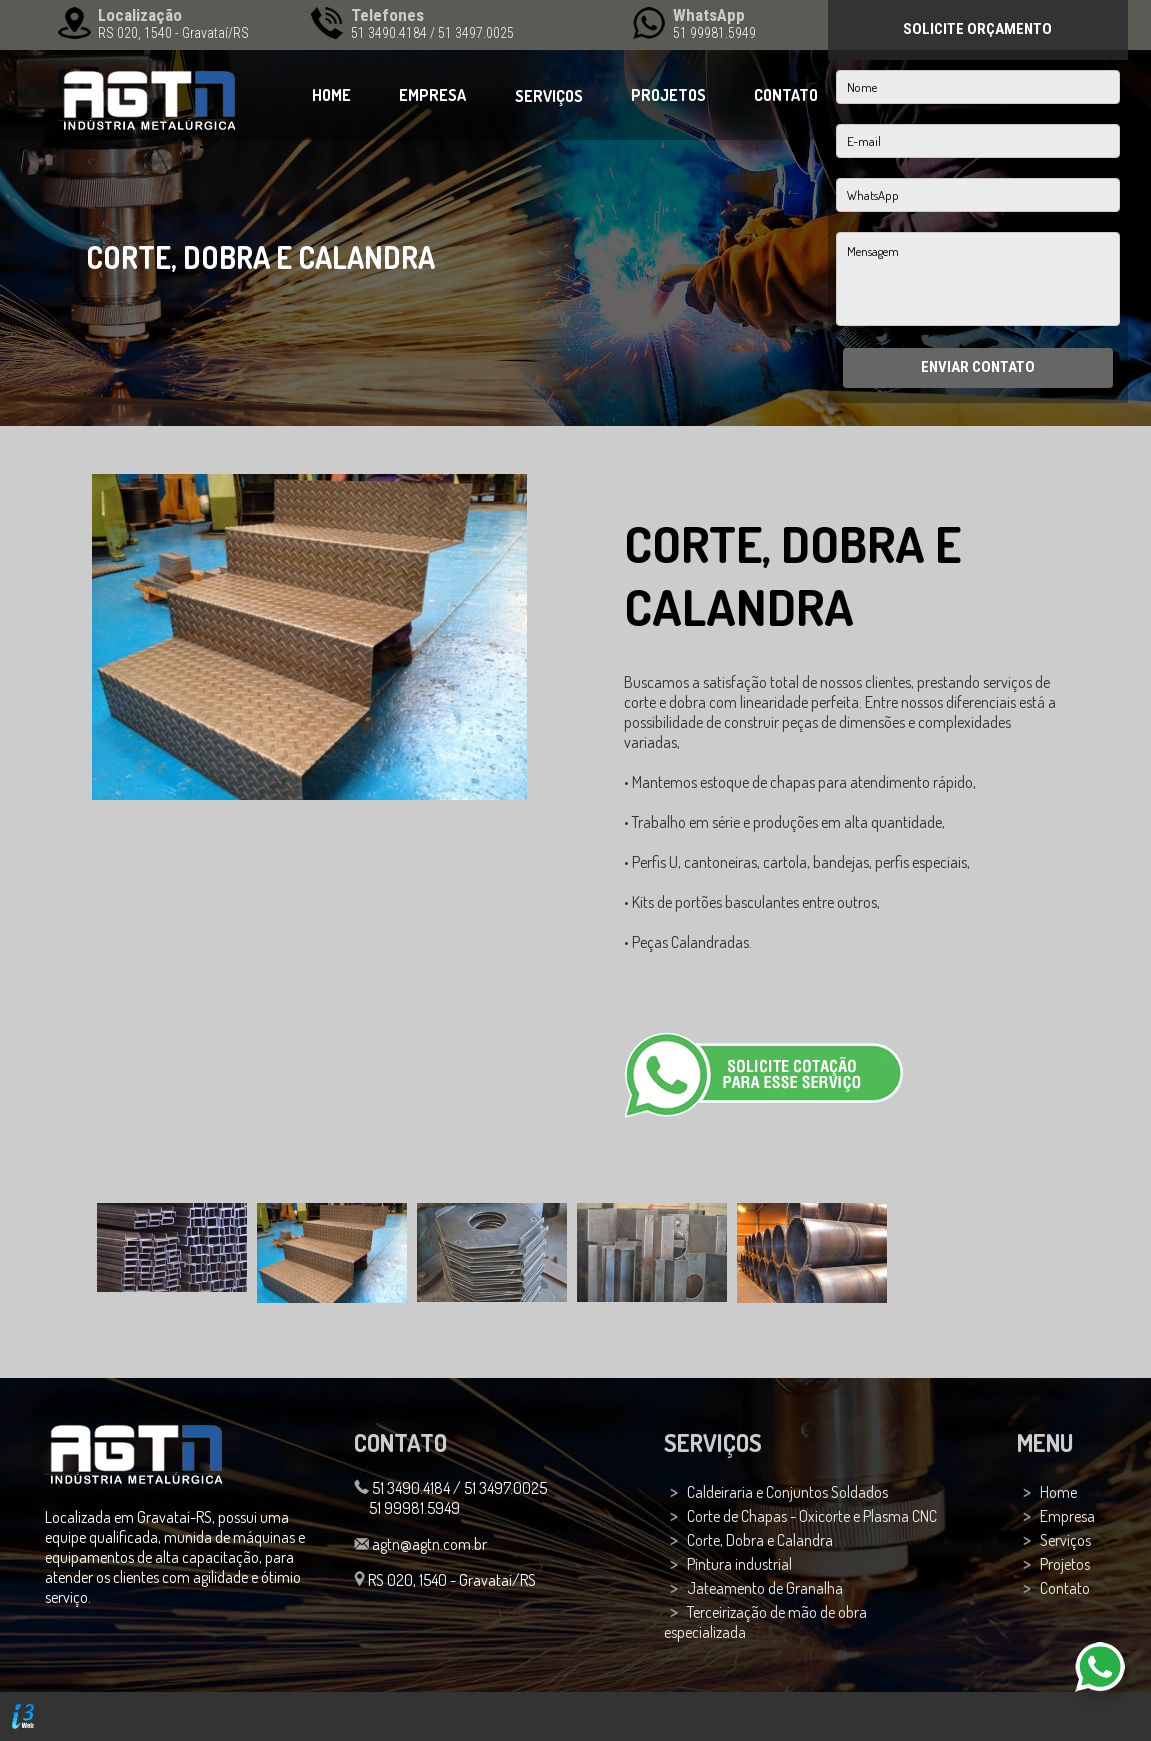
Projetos (1065, 1564)
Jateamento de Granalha (765, 1588)
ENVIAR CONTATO (978, 367)
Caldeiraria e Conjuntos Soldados (787, 1492)
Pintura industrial (739, 1564)
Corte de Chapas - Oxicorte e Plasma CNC (812, 1516)
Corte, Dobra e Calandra (760, 1540)
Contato (1065, 1588)
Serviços (1065, 1540)
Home (1058, 1492)
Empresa (1067, 1516)
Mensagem (978, 279)
